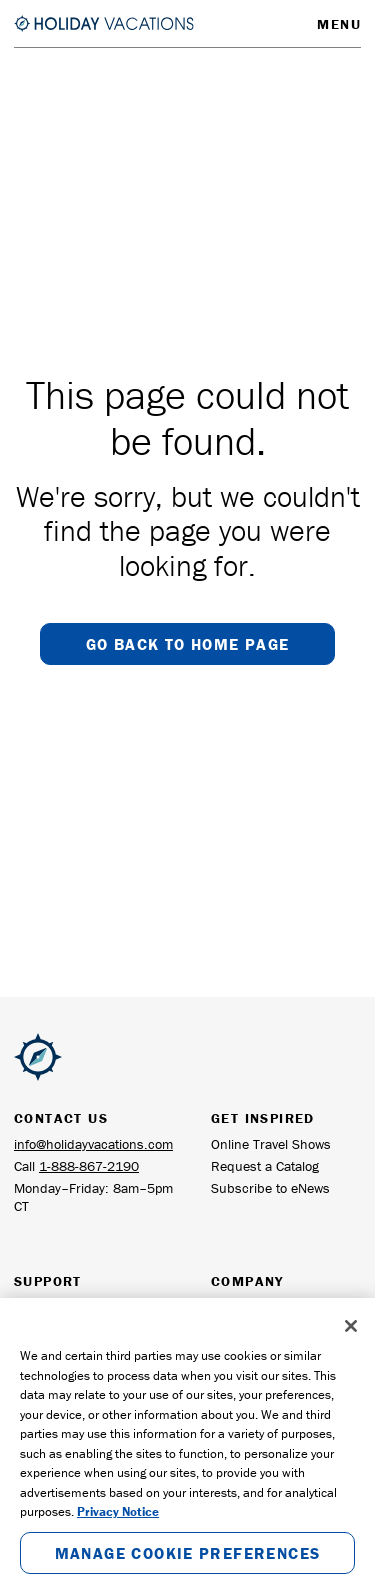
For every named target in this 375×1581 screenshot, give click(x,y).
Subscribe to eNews (270, 1188)
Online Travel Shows (271, 1144)
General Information (270, 1307)
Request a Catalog (265, 1166)
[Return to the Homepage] (104, 23)
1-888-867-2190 (89, 1166)
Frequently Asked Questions (66, 1316)
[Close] (351, 1345)
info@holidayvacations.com (93, 1144)
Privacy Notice (118, 1530)
